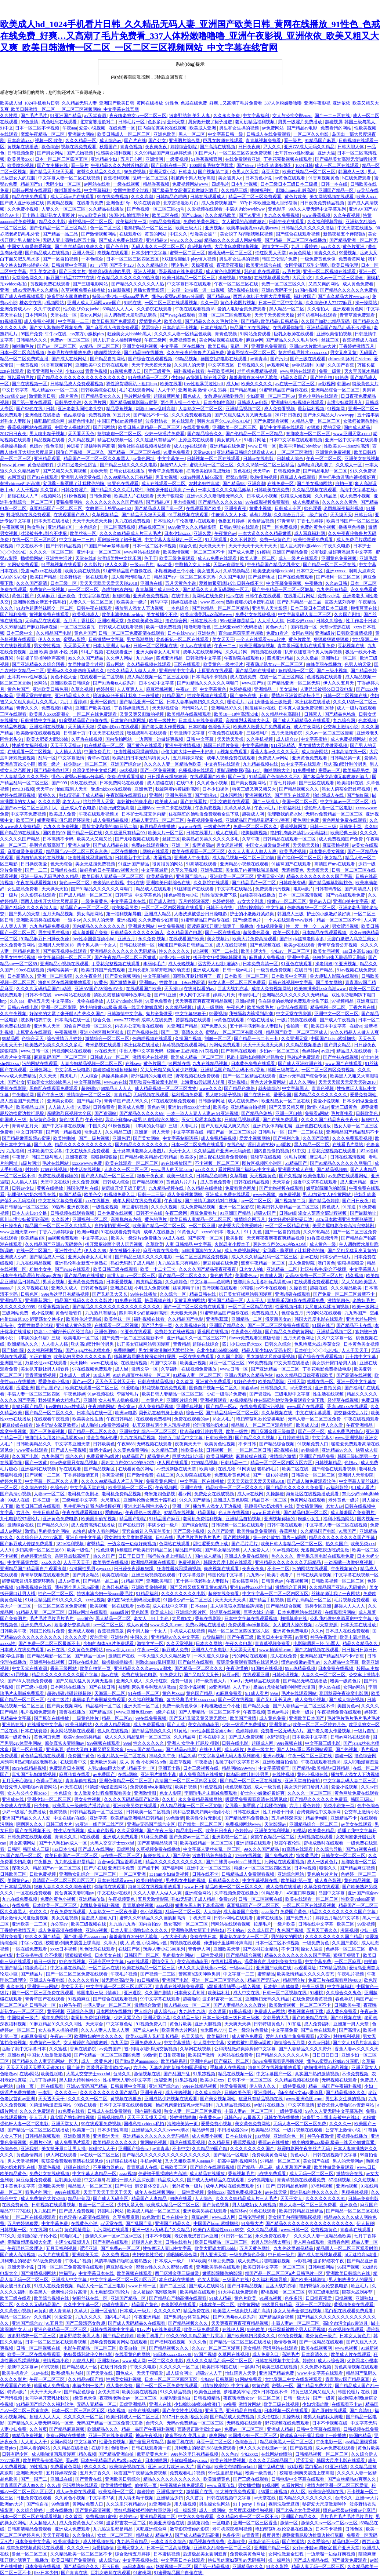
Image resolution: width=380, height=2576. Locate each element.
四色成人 (192, 396)
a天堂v (324, 2036)
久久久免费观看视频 (191, 414)
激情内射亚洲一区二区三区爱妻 (338, 2485)
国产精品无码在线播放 (305, 1680)
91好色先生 (245, 1381)
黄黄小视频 (260, 508)
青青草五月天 (25, 1125)
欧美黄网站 (249, 2304)
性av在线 (234, 595)
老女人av (71, 801)
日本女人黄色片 (356, 2335)
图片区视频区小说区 (262, 1163)
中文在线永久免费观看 (88, 1150)
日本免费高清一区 (261, 963)
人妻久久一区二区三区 (64, 209)
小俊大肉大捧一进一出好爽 (188, 751)
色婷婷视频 (240, 689)
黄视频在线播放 (23, 146)
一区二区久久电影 (311, 134)
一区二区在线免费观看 (95, 714)
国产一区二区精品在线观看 (250, 1076)
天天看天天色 (81, 433)
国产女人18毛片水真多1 (356, 2042)
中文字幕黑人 (296, 1088)
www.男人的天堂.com (172, 1169)
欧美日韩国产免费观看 (114, 321)
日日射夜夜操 (172, 2055)
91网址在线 (180, 1063)
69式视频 (128, 770)
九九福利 (15, 1150)
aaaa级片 (269, 1911)
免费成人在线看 (16, 1805)
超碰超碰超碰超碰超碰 (115, 1069)
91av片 (236, 1680)
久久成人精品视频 (113, 1724)
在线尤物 (226, 1468)
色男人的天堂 (246, 171)
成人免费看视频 (280, 408)
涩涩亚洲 (25, 1387)
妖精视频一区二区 (296, 670)
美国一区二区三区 (300, 801)
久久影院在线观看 (155, 308)
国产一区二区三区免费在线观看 (194, 1306)
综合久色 (188, 545)
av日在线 (56, 1649)
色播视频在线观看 (325, 676)
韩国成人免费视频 (52, 2385)
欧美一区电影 (286, 932)
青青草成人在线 (143, 2167)
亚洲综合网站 (291, 1874)
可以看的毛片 (21, 377)
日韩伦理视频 (286, 1674)
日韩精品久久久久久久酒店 (308, 227)
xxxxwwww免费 (88, 1163)
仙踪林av (238, 2211)
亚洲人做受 (83, 252)
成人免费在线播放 (284, 1886)
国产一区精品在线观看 (321, 2342)
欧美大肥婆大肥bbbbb (47, 739)
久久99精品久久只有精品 (128, 477)
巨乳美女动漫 (43, 271)
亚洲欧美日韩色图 (51, 689)
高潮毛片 (290, 2354)
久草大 (111, 1942)
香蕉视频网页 (294, 826)
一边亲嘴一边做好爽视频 (159, 739)
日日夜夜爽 (249, 146)
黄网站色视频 (154, 2142)
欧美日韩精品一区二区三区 (189, 277)
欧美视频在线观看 (135, 2273)
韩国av (343, 383)
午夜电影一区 (329, 2441)
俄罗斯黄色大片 (153, 2454)
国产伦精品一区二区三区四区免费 (107, 2055)
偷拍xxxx (216, 2192)
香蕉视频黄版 (111, 1631)
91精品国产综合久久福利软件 (45, 2404)
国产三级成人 (266, 801)
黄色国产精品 (200, 1693)
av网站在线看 (97, 184)
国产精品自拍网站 (108, 358)
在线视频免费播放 (199, 1369)
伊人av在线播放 (196, 645)
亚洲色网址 (41, 1069)
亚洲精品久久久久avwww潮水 (143, 1668)
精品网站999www (239, 1768)
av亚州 (327, 1051)
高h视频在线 (200, 246)
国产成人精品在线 (111, 845)
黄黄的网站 (156, 234)
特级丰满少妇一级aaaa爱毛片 (120, 296)
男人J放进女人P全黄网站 (327, 1194)
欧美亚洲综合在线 (264, 265)
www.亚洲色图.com (135, 1712)
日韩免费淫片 (74, 489)
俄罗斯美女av (278, 1319)
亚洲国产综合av (126, 764)
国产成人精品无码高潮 (197, 2535)
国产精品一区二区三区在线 (135, 452)
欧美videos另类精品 (83, 1737)
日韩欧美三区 (14, 1874)
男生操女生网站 (215, 2504)
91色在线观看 (263, 2211)
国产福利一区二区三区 (338, 577)
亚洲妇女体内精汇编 (273, 1125)
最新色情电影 (81, 421)
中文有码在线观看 (223, 764)
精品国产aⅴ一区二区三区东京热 (185, 577)
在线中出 (180, 595)
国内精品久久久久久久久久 (99, 926)
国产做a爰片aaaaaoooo (85, 1936)
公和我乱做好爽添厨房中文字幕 (342, 552)
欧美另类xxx (20, 159)
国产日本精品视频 (245, 2285)
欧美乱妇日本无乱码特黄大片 (141, 757)
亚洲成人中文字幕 (69, 2279)
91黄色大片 (188, 1231)
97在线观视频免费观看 (267, 502)
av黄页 (301, 1637)
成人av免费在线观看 (218, 558)
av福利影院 (337, 1487)
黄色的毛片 (156, 1219)
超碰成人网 (253, 814)
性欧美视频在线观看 (207, 695)
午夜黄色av (225, 533)
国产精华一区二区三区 (200, 1824)
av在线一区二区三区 (295, 383)
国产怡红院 (358, 795)
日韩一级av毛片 (238, 970)
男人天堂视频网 (23, 2161)
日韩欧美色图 (219, 1437)
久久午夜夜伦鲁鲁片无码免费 (196, 352)
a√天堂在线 (71, 1786)
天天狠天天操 (184, 1313)
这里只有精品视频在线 (261, 2098)
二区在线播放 (124, 851)
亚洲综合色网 (80, 2011)
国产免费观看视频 (271, 421)
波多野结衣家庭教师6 (68, 296)
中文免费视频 (171, 926)
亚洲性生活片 (59, 558)
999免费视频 (260, 1362)
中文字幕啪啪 (255, 745)
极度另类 (199, 2416)
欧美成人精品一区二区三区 (198, 1057)
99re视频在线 (289, 1743)
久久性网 (9, 115)
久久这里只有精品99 (156, 439)
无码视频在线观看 (151, 1094)
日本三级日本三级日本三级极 (289, 184)
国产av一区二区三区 (57, 346)
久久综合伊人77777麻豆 (329, 302)
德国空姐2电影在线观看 (224, 358)
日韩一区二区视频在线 (155, 645)
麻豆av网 (254, 340)
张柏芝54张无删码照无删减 (339, 957)
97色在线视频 (73, 1961)
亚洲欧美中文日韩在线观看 (102, 365)
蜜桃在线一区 (320, 1381)
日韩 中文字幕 (200, 739)
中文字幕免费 (318, 1961)
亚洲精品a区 (60, 527)
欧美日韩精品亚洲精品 (301, 2211)
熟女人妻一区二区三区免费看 (237, 982)
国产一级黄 (36, 1462)
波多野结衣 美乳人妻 (190, 115)
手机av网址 (151, 2161)
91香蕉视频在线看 (34, 1587)
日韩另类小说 (68, 402)
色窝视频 (367, 720)
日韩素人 (187, 171)
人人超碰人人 (43, 2522)
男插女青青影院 (149, 290)
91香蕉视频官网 (207, 159)
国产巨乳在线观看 (293, 795)
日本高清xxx (20, 140)
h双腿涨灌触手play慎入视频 (189, 259)
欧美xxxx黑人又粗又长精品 (153, 2036)
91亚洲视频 (346, 963)
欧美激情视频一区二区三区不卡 (194, 552)
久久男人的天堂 (190, 365)
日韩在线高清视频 (348, 1157)
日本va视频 (305, 1868)
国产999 (59, 782)
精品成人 (144, 2535)
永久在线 (15, 1986)
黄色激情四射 (30, 2154)
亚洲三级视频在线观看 (154, 1574)
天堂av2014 (204, 452)
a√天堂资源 (95, 115)
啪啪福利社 (262, 190)
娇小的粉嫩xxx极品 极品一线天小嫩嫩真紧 (121, 1007)
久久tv (317, 1631)
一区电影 (221, 2522)
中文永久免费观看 (196, 2516)
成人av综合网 (331, 2360)
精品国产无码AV (264, 1980)
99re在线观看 (68, 2192)
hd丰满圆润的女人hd (201, 1250)
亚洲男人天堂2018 (56, 945)
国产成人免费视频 (246, 1737)
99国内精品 (360, 2435)
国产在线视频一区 (30, 383)
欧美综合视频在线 (52, 2298)
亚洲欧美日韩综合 (123, 2479)
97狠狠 (245, 277)
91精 (321, 365)
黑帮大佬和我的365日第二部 (110, 826)
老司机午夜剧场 (83, 1493)
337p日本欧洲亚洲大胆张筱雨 (269, 202)
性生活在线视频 (86, 1169)
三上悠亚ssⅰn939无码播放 (238, 627)
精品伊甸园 (317, 1818)
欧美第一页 (83, 2129)
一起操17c (250, 2366)
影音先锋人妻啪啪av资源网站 (29, 1786)
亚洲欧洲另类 (103, 1762)
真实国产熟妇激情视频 (34, 1774)
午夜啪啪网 (23, 1094)
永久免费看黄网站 (18, 945)
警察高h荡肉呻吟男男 (109, 271)
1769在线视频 (54, 1169)
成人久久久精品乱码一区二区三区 (264, 1256)
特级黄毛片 (307, 1855)
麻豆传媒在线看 (18, 1425)
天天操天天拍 (306, 845)
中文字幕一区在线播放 (183, 346)
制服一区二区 (218, 1038)
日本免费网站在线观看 (122, 782)
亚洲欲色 (67, 595)
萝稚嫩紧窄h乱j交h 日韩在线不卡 (231, 583)
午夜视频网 (13, 527)
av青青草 (259, 358)
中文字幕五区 (221, 365)
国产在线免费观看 (296, 577)
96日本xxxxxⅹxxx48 (172, 2354)
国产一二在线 (225, 951)
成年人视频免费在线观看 (231, 757)
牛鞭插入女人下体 (229, 514)
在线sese (133, 1063)
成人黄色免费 (273, 1718)
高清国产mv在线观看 (335, 863)
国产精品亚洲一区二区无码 (294, 683)
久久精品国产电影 (54, 633)
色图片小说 (41, 2142)
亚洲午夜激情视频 (183, 745)
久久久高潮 (142, 196)
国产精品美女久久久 (101, 396)
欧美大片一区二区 (166, 832)
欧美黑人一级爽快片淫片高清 (82, 1805)
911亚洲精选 (284, 745)
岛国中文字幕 (164, 1362)
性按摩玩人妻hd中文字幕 (127, 2080)
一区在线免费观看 (197, 1356)
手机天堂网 (200, 1917)
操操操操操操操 (118, 1662)
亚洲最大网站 (81, 134)
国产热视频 (347, 1749)
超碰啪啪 (121, 595)
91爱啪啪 (131, 1387)
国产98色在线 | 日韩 (35, 408)
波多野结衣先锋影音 (212, 1855)
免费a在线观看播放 (126, 776)
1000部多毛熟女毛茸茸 (211, 165)
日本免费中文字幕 (33, 2541)
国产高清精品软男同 (157, 1843)
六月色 (23, 1512)
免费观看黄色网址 (232, 1475)
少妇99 (207, 2379)
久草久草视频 (184, 870)
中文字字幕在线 (95, 595)
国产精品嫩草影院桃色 (331, 882)
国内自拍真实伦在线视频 (163, 128)
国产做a (204, 2466)
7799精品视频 (205, 1462)
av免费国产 (104, 1774)
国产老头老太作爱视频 (164, 726)
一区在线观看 (50, 2086)
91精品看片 (273, 1892)
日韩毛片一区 (132, 121)
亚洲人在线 (160, 2404)
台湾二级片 (58, 1699)
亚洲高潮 (256, 483)
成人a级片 (234, 1749)
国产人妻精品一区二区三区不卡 (304, 1705)
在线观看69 (130, 234)
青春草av (249, 1387)
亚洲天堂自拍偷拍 (34, 695)
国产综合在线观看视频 (298, 234)
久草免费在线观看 (322, 1886)
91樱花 (299, 1830)
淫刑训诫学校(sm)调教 (269, 1144)
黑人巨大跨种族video (301, 545)
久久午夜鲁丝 (89, 976)
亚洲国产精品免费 (290, 552)
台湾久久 (122, 2073)
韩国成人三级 (352, 171)
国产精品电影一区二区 (325, 471)
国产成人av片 (146, 2030)
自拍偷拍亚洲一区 (112, 1225)
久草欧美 (154, 1244)
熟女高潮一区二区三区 (186, 1924)
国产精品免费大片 (315, 2385)
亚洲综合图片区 (191, 1612)
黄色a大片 (300, 2154)
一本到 (45, 2092)
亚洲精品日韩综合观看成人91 (246, 452)
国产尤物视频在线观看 (137, 839)
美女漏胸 (288, 689)
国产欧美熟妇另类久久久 (251, 2335)
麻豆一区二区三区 (227, 1362)
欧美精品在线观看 (198, 2292)
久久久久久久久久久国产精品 (115, 502)
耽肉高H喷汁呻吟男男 (346, 764)
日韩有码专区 (329, 888)
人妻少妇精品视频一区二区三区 (92, 1063)
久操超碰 (275, 1493)
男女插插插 (249, 2485)
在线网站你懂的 (277, 2454)
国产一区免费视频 (280, 527)
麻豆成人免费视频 (267, 957)
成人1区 (298, 2491)
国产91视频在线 (361, 1849)
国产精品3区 (158, 502)
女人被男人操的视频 (118, 1400)
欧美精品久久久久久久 (115, 2142)
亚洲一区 (180, 845)
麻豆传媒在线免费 (161, 1250)
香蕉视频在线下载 (306, 2011)
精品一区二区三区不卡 (339, 920)
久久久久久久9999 (18, 1306)
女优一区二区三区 (115, 2535)
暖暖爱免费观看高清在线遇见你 (248, 1662)
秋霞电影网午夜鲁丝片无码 (304, 2148)
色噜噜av (8, 2073)
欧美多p (220, 1107)
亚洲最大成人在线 (296, 1169)
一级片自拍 (365, 1730)
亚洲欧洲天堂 (111, 620)
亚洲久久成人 (65, 1288)
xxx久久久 (331, 246)
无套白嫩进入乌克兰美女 (352, 938)
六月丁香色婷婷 (305, 1805)
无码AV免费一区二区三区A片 (314, 1275)
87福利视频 (340, 2179)
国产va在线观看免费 (346, 895)
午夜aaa (69, 128)
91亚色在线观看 (124, 483)
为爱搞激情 (103, 2547)
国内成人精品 (357, 427)
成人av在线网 (250, 1493)
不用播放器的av (233, 2129)
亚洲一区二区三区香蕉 (255, 2522)
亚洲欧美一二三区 (30, 1924)
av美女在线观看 (356, 1824)
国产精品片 (32, 1974)
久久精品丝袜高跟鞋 (281, 714)
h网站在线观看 (155, 851)
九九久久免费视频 (282, 215)
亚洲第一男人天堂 (152, 1132)
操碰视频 (227, 277)
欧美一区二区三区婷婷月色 (320, 1724)
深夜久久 (21, 1868)
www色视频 (264, 1194)
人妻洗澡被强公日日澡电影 (327, 689)
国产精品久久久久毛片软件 (212, 321)
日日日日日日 (326, 2055)
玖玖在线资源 (147, 202)
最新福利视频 (311, 408)
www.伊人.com (120, 1649)
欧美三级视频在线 (89, 1924)
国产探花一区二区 (206, 1238)
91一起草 (99, 265)
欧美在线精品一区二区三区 (309, 171)
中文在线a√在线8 (71, 1818)
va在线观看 (138, 1961)
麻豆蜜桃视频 (160, 689)
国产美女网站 (329, 982)
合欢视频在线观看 (346, 2329)
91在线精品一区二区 (148, 377)
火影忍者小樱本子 (232, 1244)
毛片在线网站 (56, 1163)
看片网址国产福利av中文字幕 (247, 1169)
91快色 (79, 1531)
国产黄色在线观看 (145, 745)
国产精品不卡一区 (151, 414)
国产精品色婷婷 (324, 1200)
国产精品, (325, 970)
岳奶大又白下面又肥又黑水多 (95, 1749)
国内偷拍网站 (119, 739)
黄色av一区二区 (75, 882)
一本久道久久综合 (211, 1656)
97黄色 (101, 982)
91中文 (6, 128)
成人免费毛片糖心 (345, 1431)
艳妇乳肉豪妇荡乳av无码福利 (299, 832)
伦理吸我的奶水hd (285, 814)
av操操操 (310, 1450)
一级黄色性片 (217, 826)
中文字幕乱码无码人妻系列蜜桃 (229, 1755)
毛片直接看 (342, 1113)
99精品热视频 (14, 726)
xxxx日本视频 (64, 1949)
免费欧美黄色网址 (201, 221)
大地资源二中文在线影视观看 (294, 2379)
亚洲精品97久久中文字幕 (175, 1637)
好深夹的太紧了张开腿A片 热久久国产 (67, 1013)
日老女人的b (251, 1269)
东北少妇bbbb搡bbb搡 (217, 1350)
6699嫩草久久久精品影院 (192, 527)
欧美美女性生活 (88, 1419)
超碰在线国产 (115, 2304)
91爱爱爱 (63, 2317)
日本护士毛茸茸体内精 (144, 814)
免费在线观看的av (192, 1419)
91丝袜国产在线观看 (291, 863)
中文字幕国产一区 (274, 2073)
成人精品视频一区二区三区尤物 (158, 676)
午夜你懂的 (237, 1668)
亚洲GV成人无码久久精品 (309, 146)
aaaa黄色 (85, 1618)
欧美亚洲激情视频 (257, 645)
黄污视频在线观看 (220, 1288)
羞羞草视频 (180, 1762)
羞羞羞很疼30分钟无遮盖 (254, 377)
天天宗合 (281, 1182)
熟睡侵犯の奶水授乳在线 (250, 602)
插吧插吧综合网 (50, 421)
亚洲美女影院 (61, 1100)
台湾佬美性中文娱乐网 (119, 558)
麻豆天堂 (270, 171)
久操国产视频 (188, 1038)
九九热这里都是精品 (75, 1861)
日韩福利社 (290, 807)
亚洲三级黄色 (344, 1107)
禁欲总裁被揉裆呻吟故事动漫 (123, 994)
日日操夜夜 (11, 1225)
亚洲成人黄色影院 (74, 1325)
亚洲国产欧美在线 (93, 708)
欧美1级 (207, 1468)
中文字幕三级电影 (73, 1069)
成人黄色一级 (323, 1244)
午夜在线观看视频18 (195, 308)
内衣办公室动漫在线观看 (139, 1026)
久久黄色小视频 (213, 782)
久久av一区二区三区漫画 (340, 277)
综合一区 (194, 1412)
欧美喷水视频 (21, 165)
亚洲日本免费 (121, 1868)
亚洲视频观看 (214, 1400)
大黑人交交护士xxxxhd (112, 1843)
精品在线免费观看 (30, 196)
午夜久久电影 (337, 545)
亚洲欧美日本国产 (307, 1718)
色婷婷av (310, 1051)
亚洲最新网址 (39, 1300)
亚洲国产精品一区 (336, 190)
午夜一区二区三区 (324, 458)
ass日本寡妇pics (358, 951)
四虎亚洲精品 (170, 658)
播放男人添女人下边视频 (139, 608)
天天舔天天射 (77, 645)
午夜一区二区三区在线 (236, 284)
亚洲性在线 (191, 1487)
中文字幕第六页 (23, 1562)
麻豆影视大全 (120, 2267)
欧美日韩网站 (220, 1456)
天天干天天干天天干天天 (253, 545)
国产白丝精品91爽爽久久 (79, 246)
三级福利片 (257, 733)
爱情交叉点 (163, 1961)
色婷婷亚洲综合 (37, 1556)
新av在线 (309, 1256)
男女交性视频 (47, 645)
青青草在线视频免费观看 (180, 1986)
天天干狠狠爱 (171, 496)
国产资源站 (105, 1113)
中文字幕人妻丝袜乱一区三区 (174, 539)
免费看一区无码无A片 (283, 1730)
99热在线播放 (261, 1019)
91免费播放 (304, 770)
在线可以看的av (199, 988)
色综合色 (59, 1487)
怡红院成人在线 (329, 795)
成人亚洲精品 (354, 1182)
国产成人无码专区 (111, 2198)
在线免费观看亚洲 (243, 159)
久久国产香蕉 (341, 365)
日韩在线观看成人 (208, 196)
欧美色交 (93, 1194)
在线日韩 (303, 970)
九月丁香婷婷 (305, 246)
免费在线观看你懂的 (58, 1175)
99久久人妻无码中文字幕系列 (318, 209)
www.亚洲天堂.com (352, 433)
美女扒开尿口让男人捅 (64, 2148)
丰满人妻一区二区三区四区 (34, 1394)
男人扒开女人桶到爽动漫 (117, 340)
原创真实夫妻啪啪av (65, 1743)
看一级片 (293, 140)
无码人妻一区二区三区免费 (315, 1419)
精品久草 (187, 1755)
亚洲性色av (201, 2061)
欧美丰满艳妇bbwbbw (300, 446)
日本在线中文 (212, 1737)
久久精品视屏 (81, 439)
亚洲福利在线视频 (47, 726)
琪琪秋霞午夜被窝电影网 (154, 1082)
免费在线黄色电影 (140, 1674)
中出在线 (135, 882)
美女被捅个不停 (162, 614)
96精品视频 (187, 358)
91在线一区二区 (144, 1693)
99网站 (41, 683)
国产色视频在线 (266, 945)
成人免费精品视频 (111, 820)
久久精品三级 (235, 190)
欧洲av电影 (88, 1231)
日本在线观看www (115, 1880)
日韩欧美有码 (293, 882)
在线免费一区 (122, 128)
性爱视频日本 (289, 1306)
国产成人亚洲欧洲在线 (22, 202)
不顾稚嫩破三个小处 (175, 570)
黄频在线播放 (50, 1188)
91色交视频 (211, 1786)
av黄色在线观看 (290, 177)
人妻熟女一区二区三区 (201, 408)
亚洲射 (156, 795)
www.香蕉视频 (316, 215)
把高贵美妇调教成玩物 (208, 471)
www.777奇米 (127, 1019)
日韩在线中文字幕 (316, 1924)
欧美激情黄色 (217, 2479)
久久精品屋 (326, 496)
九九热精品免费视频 (49, 926)
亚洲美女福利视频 (140, 346)
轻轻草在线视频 (266, 1157)
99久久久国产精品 (86, 658)
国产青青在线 (89, 2479)
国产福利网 (173, 1868)
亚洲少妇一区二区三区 (49, 1799)
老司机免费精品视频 (257, 371)
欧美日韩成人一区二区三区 (124, 134)
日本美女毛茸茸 (190, 1992)
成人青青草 (60, 2310)
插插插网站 (32, 558)
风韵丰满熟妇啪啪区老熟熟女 (256, 1057)
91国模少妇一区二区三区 (188, 1599)
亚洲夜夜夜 (235, 508)
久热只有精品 (115, 1587)
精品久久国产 (294, 377)
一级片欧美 (284, 1924)
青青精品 (122, 1094)
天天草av (262, 471)
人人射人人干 (34, 2441)
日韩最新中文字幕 (69, 265)
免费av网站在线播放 (205, 1624)
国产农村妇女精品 (261, 1949)
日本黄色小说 (259, 177)
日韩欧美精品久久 (34, 1443)
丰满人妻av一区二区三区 (131, 1275)
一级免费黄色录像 (318, 259)
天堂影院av (275, 1824)
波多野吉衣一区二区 (222, 1999)
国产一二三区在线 (333, 115)
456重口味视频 (301, 1892)
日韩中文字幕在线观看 (318, 2429)
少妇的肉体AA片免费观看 (109, 1643)
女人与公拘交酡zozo (292, 115)
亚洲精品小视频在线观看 (244, 863)
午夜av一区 (187, 689)
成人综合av (110, 140)
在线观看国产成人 (72, 514)
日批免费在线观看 (34, 2497)
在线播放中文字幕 (45, 1724)
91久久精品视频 (176, 2391)
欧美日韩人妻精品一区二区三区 (149, 427)
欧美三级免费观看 (177, 558)
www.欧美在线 (92, 215)
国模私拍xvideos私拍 (144, 2123)
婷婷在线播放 (184, 602)
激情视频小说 (56, 2360)
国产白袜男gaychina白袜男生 (234, 1861)
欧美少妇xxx (212, 2080)
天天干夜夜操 (56, 2535)
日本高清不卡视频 (180, 327)
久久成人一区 (349, 464)
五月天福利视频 (62, 2248)
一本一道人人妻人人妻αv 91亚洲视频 (203, 1113)
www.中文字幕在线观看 (320, 2373)
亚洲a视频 (126, 920)
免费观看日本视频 (67, 1768)
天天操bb (173, 988)
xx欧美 (143, 1606)
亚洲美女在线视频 (362, 458)
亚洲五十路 (169, 1768)
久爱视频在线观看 (205, 209)
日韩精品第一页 (346, 757)
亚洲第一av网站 (43, 1986)
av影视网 (326, 383)
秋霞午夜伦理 (288, 1843)
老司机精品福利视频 (255, 121)
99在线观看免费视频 (101, 2123)
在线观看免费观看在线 (316, 1281)
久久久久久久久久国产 (252, 2148)
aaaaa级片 (120, 1612)
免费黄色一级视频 (47, 589)
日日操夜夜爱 (34, 863)
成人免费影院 (302, 1263)
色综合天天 (219, 726)
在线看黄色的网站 (136, 1468)
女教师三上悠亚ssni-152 (109, 508)
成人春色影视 (101, 1830)
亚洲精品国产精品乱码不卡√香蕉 (339, 327)
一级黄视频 (177, 159)
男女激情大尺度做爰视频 (323, 745)
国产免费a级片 (279, 1855)
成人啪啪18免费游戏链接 (105, 1425)
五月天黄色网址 (299, 1337)
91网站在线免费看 (236, 2055)
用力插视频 (184, 502)
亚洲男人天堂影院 (270, 608)
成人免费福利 (318, 2023)
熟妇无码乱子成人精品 (81, 795)
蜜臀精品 (96, 1543)
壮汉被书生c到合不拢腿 (44, 533)
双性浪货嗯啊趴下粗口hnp (132, 383)
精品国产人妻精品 (149, 2198)
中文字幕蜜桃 (314, 739)
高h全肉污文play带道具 (301, 2092)
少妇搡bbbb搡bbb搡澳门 (197, 2404)
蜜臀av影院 (237, 477)
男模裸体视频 (355, 2192)
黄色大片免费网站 (268, 1082)
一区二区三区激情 (295, 452)
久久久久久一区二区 (88, 2098)
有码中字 (159, 602)
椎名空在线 (31, 302)
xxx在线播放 (98, 1200)
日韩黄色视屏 (94, 1288)
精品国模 (207, 1512)
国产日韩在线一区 (169, 165)
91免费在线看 (128, 1300)
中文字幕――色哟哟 (210, 1281)
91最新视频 (119, 290)
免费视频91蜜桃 (57, 708)
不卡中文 (181, 2148)
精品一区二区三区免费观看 (255, 196)
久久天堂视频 (180, 1643)
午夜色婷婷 (75, 1394)
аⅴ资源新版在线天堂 (206, 377)
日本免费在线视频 (115, 1213)
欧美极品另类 (356, 770)
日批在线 (165, 1537)
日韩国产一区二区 (142, 1955)
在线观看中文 (74, 1762)
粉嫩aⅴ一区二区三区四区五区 (263, 1868)
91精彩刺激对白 (176, 2398)
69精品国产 (133, 1456)
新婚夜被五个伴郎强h (344, 234)
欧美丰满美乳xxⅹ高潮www (253, 227)
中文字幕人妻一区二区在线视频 (69, 177)
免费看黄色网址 (241, 1188)
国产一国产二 (34, 2479)
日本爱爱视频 (120, 1281)
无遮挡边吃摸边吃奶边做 (325, 1549)
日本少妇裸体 (216, 789)
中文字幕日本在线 (129, 901)
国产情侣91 (206, 795)
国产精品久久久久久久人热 (138, 284)
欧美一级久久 (180, 1175)
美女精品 (333, 857)
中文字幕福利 (256, 115)
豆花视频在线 (351, 645)
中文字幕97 (63, 1001)
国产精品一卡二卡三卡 (256, 1038)
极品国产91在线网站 (250, 327)
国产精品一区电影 (231, 2154)
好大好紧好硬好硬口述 (291, 1219)
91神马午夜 (70, 2005)
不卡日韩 (247, 1443)
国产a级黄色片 (247, 920)
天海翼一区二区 (110, 1693)
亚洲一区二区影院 (55, 976)
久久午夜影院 (47, 308)
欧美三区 (25, 820)
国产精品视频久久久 (299, 789)
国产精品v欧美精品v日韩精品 (270, 321)
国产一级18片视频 (271, 1475)
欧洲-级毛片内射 (67, 2373)
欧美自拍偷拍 (150, 1880)
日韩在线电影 (235, 1743)
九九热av (145, 658)
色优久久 (38, 1911)
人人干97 (167, 390)
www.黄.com (13, 464)
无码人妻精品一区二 (97, 2404)
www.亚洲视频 (349, 1437)
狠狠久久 (47, 795)
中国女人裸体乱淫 (73, 427)
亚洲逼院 (133, 1992)
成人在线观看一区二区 (164, 483)
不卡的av (236, 1930)
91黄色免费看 (177, 452)
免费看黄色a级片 (103, 1456)
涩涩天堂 (305, 2460)
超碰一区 (343, 1755)
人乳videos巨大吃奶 (107, 1768)
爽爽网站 (218, 2435)
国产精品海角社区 (52, 770)
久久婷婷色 (176, 1281)
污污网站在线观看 (112, 2229)
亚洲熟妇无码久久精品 (267, 1999)
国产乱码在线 (271, 2466)
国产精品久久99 (53, 1525)
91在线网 (38, 2229)
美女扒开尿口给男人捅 (334, 1362)
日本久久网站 (209, 1643)
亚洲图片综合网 (185, 140)
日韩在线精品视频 (252, 1182)
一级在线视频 (127, 184)
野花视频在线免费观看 (181, 271)
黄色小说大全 (64, 676)
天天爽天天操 (238, 2023)
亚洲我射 (30, 2148)
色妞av (36, 446)
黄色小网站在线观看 (318, 396)
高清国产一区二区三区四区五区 (186, 1780)
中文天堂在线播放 (355, 227)
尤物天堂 (99, 471)
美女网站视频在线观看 (332, 196)
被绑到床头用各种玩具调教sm (262, 1281)
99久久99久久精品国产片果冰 (195, 2335)
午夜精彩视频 (208, 807)
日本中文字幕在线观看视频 (296, 439)
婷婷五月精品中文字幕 (181, 1437)
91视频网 (336, 408)
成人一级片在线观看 (298, 558)
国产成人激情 (163, 901)
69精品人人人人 (118, 308)
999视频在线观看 (104, 1743)
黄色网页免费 (47, 1737)
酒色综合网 (176, 620)
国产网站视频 (237, 1537)
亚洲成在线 (121, 1288)
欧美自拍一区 (133, 2348)
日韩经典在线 (64, 870)
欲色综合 (50, 146)
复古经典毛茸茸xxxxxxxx (303, 352)
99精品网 (10, 1038)
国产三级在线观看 (308, 358)
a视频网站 (54, 302)
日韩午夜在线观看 (287, 221)
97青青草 (286, 520)
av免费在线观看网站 (348, 1175)
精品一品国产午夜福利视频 (335, 2086)
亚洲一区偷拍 (103, 701)
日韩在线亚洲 (247, 1811)
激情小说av (318, 1107)
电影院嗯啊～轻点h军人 (317, 1643)
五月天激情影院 (287, 733)
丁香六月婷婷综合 (57, 1231)
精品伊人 (164, 2535)
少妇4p (177, 377)
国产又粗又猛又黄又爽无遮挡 (243, 414)
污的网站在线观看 (40, 1063)
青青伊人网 (199, 1949)
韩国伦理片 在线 (82, 1188)
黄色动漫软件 (41, 464)
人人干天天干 (355, 1350)
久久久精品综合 (153, 265)
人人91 (6, 1549)
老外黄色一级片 (344, 1500)
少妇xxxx (74, 371)
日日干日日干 (132, 1556)
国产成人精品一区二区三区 (86, 895)
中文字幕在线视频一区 (356, 1574)
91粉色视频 (75, 496)
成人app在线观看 (190, 446)
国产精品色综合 (80, 2391)
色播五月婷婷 (232, 520)
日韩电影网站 (322, 2267)
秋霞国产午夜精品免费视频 (141, 2472)
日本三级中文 (20, 633)
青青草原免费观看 (358, 315)
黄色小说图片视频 (238, 302)
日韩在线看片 (200, 832)
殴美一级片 (49, 764)
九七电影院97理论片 (20, 1518)
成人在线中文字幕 (170, 1606)
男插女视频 (54, 1281)
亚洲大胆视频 (208, 2023)
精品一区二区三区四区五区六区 (281, 1462)
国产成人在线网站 (69, 358)
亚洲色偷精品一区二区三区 (126, 1780)
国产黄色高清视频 (93, 2510)
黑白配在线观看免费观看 (54, 1088)
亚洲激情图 (145, 1793)
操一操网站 (366, 302)
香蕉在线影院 (14, 1088)
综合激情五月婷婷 (65, 1038)
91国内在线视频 (267, 1668)
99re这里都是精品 (237, 620)
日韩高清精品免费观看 (30, 2529)
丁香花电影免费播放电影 (327, 1369)
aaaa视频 (164, 1905)
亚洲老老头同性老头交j (81, 408)
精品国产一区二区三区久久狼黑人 (97, 458)
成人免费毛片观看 (73, 2142)
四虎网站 (125, 1849)
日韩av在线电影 (259, 458)
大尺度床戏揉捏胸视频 (237, 246)
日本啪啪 (197, 726)
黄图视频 (56, 2011)
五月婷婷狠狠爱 (23, 2223)
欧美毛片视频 (293, 851)
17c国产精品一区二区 (21, 1855)
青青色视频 (131, 146)
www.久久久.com (186, 240)
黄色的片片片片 (182, 1182)
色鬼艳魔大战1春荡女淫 (317, 1344)
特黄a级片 (17, 2391)
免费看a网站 (317, 1113)
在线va (356, 1026)
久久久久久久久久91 (325, 2198)
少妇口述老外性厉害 (77, 464)
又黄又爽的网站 (324, 284)
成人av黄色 (69, 1581)
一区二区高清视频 (118, 527)
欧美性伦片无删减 (84, 1319)
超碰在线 (319, 1288)
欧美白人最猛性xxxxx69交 (219, 2229)
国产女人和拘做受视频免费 (56, 327)
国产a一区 (82, 1381)
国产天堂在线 (100, 2373)
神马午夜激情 (324, 1637)
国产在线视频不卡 (33, 1830)
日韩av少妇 (23, 1188)
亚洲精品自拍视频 (249, 1107)
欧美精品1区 (33, 1238)
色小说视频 (43, 1313)
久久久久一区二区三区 (52, 552)
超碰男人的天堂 (147, 2242)
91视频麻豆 (11, 321)
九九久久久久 (89, 2317)
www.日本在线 (266, 1512)
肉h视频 (201, 951)
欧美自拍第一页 (96, 1668)
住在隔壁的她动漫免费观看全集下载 (204, 814)
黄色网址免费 (306, 820)
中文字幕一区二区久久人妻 (52, 1481)
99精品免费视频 (165, 221)
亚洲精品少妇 (104, 159)
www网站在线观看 (298, 371)
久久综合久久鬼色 (344, 1992)
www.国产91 (253, 683)
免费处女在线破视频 (255, 614)
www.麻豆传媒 (221, 2485)
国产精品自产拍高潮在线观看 (178, 2298)
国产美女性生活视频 (182, 2410)
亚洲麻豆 (55, 1749)
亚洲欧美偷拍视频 (334, 333)
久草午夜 (251, 839)
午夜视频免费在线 (205, 820)
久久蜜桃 (58, 2048)
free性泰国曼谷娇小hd (94, 938)
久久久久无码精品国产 (38, 2304)
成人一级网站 (210, 1007)
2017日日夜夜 (288, 414)
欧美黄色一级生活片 (223, 664)
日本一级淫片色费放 (248, 2030)
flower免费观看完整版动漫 (255, 1337)
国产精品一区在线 (85, 832)
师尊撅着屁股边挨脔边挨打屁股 (145, 1356)
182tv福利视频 (70, 1543)
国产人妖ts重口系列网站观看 (304, 1749)
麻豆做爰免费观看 (25, 851)
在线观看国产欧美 (204, 508)
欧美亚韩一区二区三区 (130, 1487)
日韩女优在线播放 (127, 471)
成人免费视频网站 (348, 739)
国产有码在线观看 (239, 1051)
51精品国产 (173, 695)
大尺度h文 (302, 277)
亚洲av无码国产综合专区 (303, 1076)
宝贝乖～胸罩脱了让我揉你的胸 (74, 483)
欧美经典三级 (344, 832)
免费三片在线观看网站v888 (335, 1980)
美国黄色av (246, 1275)
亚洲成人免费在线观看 (228, 1194)
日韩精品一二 (234, 1462)
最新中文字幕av (23, 2366)
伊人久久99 (49, 639)
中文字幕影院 (88, 1082)
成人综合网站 (315, 751)
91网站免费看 (249, 2379)
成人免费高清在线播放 (93, 1525)
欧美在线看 (171, 383)
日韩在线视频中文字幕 (291, 982)
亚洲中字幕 (298, 957)
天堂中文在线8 (55, 1182)
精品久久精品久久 (361, 1643)
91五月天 (122, 414)
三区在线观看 (187, 664)
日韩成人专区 (288, 508)
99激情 (150, 2055)
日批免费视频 (43, 1874)
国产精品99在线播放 (144, 352)
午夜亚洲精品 (360, 1425)
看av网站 (115, 664)
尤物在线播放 (90, 1001)
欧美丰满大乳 (254, 951)
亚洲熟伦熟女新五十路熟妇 (40, 602)
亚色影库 (277, 209)
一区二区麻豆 (348, 1961)
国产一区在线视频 (223, 932)
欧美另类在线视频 (83, 570)
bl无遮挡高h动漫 (118, 1980)
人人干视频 (27, 489)
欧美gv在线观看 (300, 945)
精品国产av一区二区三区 (84, 907)
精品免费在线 (197, 2310)
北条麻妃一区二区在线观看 (183, 639)
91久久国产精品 (195, 1500)
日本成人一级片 (75, 1375)
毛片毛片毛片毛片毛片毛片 (353, 1718)
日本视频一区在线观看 (286, 2410)
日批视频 (344, 2298)
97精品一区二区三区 (100, 346)
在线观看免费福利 (154, 1419)
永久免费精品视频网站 (200, 1799)
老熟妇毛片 (364, 1300)
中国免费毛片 (98, 751)
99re (274, 1693)
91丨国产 (266, 2186)
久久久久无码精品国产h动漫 (44, 988)
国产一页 (237, 776)
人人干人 (255, 1300)
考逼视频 (162, 857)
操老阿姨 (324, 963)
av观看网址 (278, 365)
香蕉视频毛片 (242, 2173)
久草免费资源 (126, 2217)
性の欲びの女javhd (82, 308)
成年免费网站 (55, 2017)
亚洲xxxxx (336, 570)
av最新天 (252, 2117)
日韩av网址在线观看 (32, 190)
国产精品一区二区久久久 (183, 1275)
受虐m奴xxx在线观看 (41, 570)
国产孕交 (181, 1855)
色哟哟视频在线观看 (152, 1038)
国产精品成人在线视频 (47, 252)
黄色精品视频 (261, 520)
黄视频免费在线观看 (50, 284)
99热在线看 (86, 2105)
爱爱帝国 (283, 1094)
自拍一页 (344, 483)
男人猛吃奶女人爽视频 (254, 2204)
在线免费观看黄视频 (312, 1999)
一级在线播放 (59, 2510)
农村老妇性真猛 (205, 483)
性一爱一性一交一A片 (308, 926)
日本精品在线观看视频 (324, 932)
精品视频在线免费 (207, 2541)
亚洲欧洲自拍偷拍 (281, 1762)
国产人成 (43, 1144)
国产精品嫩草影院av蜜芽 (134, 402)
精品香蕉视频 (156, 184)
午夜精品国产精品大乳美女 (274, 564)
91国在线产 (323, 1325)
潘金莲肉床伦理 (102, 1437)
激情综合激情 (283, 1456)
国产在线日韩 (257, 1094)
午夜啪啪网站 (102, 1406)
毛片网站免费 (138, 396)
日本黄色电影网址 (129, 720)
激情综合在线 (21, 1525)
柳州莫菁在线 (68, 190)
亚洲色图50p (106, 1331)
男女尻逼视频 (230, 845)
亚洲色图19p (118, 202)
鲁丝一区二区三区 (97, 2204)
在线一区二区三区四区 (34, 539)
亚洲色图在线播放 (43, 414)
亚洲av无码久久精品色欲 (249, 1375)
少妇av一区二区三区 (291, 951)
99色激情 (30, 121)
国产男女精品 (338, 1044)
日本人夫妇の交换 (30, 1213)
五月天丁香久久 (323, 1930)
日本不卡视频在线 (330, 2423)
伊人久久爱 (116, 564)
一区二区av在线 (104, 1967)
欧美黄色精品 (322, 1830)
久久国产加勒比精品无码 (326, 321)
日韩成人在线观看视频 (121, 627)
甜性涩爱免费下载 (220, 895)
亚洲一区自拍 (289, 1113)
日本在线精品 (214, 327)
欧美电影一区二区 (82, 1337)
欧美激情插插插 (117, 2485)
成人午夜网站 (307, 726)
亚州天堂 (176, 121)
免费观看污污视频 (273, 888)
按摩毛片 (262, 1924)
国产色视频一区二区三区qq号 (156, 209)
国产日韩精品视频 (64, 545)
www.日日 (193, 1886)
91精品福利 (147, 1593)
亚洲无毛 (214, 2410)
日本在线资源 (34, 1730)
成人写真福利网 (310, 533)
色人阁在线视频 (234, 1512)
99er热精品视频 (300, 1668)
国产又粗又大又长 (110, 1294)
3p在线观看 (70, 1468)
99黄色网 (260, 2385)
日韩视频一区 (220, 1450)
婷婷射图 (105, 689)
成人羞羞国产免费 (90, 932)
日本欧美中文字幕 (289, 976)
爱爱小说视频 (92, 128)
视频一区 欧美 (49, 140)
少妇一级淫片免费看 (165, 433)
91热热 (341, 377)
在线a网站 (128, 1774)
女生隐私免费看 (23, 888)
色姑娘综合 (75, 414)
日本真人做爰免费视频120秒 (307, 708)
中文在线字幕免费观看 (60, 1200)
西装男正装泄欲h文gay (108, 2067)
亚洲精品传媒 (92, 1899)
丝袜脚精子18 (186, 1288)
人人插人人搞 (271, 620)
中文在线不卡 (30, 545)
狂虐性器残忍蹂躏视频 (136, 751)
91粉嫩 (369, 2117)
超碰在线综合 (206, 1344)
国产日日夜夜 (356, 1200)
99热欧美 (256, 2329)
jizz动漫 (164, 564)
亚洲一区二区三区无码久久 (219, 1980)
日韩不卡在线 (220, 907)
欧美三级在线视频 (280, 2366)
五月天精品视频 (59, 913)
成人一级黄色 (268, 1786)
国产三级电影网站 (91, 284)
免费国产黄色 (81, 1755)
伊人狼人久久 (263, 2086)
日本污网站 (36, 315)
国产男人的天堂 (25, 913)
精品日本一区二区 (269, 1500)
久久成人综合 (208, 2092)
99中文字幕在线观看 (301, 764)
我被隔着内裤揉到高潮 (177, 789)
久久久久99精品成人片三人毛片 (130, 533)
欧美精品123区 (31, 1107)
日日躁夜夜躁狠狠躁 (167, 776)
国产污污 (279, 358)
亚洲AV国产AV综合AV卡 (99, 988)
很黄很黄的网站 (168, 863)
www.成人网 (224, 2217)
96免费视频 (135, 171)
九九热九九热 (123, 1924)
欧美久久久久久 (257, 383)
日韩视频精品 (329, 1462)
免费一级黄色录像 (180, 1705)
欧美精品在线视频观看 (189, 714)
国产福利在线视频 (168, 2342)
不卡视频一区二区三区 (217, 1163)
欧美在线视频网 (317, 2348)
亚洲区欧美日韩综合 (70, 683)
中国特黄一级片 (23, 2017)
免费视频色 (99, 414)
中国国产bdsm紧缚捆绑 (120, 421)
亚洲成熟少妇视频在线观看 (298, 402)
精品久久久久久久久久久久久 (84, 1144)
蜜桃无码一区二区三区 (230, 252)
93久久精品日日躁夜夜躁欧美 (305, 1375)
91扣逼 (350, 1206)
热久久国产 (337, 1543)
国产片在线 (135, 140)
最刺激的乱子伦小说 (37, 2236)
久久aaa (17, 1001)
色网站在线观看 (175, 1543)
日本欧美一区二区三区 (246, 976)
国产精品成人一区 (47, 1256)
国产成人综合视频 (347, 1699)
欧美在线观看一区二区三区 (199, 851)
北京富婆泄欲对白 (98, 121)
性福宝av (67, 2273)
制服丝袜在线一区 (90, 2298)
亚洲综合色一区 (289, 2136)
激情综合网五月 (250, 1219)
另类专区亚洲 (318, 1606)
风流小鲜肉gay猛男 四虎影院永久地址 (142, 1119)
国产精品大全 (257, 1705)
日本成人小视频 (263, 496)
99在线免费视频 (113, 196)
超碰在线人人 (157, 1855)
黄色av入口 (320, 901)
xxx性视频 (95, 1599)
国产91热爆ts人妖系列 (115, 683)
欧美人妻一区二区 (258, 558)
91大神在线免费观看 (238, 2292)
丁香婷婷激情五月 (357, 346)
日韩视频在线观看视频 (72, 1213)
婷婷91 (309, 2360)
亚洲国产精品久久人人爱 (26, 1818)
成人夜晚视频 (182, 963)
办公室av (126, 1406)
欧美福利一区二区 (116, 2491)
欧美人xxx (367, 196)
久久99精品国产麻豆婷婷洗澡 (163, 153)
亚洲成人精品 (158, 913)
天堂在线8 (85, 558)
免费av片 (227, 1899)
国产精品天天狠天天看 (52, 171)
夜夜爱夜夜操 (230, 265)
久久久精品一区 (81, 140)
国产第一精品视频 (64, 1132)
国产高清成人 (358, 888)
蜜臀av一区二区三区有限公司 (235, 1032)
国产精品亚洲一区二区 (141, 701)
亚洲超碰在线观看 (293, 1294)
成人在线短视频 (232, 945)
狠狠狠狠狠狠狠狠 (332, 639)
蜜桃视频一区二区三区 (90, 221)
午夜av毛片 (265, 807)
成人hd (232, 383)
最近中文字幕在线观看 (282, 427)
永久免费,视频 (152, 938)
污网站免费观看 (225, 1044)
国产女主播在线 (53, 165)
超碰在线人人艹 (23, 496)
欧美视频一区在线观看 (112, 1606)
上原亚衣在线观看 (196, 439)
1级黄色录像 (85, 2398)
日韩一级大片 (297, 2398)
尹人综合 (143, 2011)
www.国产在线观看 (344, 1063)
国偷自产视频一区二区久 (80, 452)
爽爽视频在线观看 (222, 1568)
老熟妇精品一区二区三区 (148, 227)
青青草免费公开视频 (338, 945)
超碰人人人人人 (350, 1606)
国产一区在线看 (28, 1749)
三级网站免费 (15, 1313)
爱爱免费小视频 (54, 1381)
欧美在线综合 (115, 1574)
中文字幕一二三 (74, 321)
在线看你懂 (11, 1462)
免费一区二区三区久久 (284, 284)
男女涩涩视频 (345, 926)
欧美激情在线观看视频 (38, 733)
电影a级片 (303, 888)
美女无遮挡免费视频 (95, 863)
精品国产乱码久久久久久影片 (84, 1300)
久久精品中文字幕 (341, 1662)
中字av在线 (32, 1942)
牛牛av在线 (56, 333)
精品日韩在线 (203, 1294)
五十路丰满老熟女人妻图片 (49, 215)
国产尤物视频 (80, 153)
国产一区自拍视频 (61, 259)
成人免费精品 (306, 502)
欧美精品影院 (272, 1381)
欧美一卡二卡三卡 (158, 1269)
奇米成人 (93, 1132)
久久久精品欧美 (221, 215)
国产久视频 (290, 1175)
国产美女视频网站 (315, 483)
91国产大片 (206, 153)
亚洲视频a (214, 227)
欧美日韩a (218, 346)
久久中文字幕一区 (335, 1337)
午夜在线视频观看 (361, 1419)
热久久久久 (282, 1556)
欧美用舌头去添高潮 (43, 2460)
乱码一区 (240, 346)
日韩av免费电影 (363, 2198)
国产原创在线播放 (52, 1718)
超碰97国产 (265, 1213)
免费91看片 (277, 633)
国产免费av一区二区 (189, 1836)
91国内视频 (306, 290)
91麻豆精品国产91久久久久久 (54, 1599)
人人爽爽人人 (130, 689)
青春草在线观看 (356, 2229)
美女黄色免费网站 (253, 2123)
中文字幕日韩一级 (226, 134)
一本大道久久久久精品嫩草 (225, 489)
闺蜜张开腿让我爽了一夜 (171, 489)
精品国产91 (32, 184)
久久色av (229, 2454)
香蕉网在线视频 (213, 1331)
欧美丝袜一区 (83, 533)
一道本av (72, 920)
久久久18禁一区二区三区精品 (266, 464)
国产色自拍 (117, 246)
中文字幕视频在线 (260, 1880)
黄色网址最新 (78, 2229)
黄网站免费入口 (88, 2504)
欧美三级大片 (189, 227)
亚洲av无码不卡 (277, 290)
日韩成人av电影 (253, 402)
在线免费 (21, 1905)
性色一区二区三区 (56, 1593)
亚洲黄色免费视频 (333, 452)
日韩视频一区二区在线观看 (214, 458)
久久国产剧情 (348, 614)
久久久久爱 (49, 801)
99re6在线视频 (30, 970)
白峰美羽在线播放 (324, 664)
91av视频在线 (101, 1394)
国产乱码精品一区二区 (309, 1599)
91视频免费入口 (126, 371)
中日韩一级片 (282, 2254)
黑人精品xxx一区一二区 (55, 390)
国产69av (245, 165)
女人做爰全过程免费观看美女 (103, 1793)
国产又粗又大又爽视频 (65, 471)
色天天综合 (61, 863)
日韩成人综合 (290, 458)
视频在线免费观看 (79, 146)
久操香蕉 (298, 1288)
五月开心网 (132, 159)
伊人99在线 (329, 1687)
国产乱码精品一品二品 (299, 602)
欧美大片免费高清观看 (255, 938)
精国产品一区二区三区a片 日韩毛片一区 (246, 1132)
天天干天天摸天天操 (274, 315)
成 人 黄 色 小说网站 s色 (143, 1762)
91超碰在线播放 (122, 2161)
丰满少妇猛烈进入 (345, 402)
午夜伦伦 (94, 1119)
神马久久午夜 (163, 1755)
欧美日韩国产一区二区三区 (352, 520)
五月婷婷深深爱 (189, 757)
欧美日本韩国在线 (220, 2366)
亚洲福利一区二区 (90, 1219)
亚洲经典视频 (190, 1406)
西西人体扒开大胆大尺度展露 (262, 296)
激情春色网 (338, 2242)
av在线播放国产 (177, 1163)
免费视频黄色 (183, 340)
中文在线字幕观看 (314, 1412)
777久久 (7, 2236)
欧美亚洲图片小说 (45, 371)
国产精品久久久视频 (255, 1437)
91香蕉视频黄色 (324, 177)
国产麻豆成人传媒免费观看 (113, 327)
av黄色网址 (300, 252)
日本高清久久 (21, 976)
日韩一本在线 (334, 184)
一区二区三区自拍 (78, 627)
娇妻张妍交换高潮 (117, 807)
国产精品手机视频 (267, 1599)
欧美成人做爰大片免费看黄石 (262, 726)
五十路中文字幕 (361, 1356)
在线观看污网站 (341, 1612)
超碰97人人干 (174, 464)
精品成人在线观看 (154, 888)
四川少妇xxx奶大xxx (242, 1344)
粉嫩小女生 (41, 1269)
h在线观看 (90, 1836)
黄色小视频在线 (313, 1774)
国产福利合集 (287, 1138)
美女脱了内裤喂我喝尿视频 (247, 234)
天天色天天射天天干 (115, 1381)
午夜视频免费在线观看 (339, 1712)
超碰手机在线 (181, 2441)
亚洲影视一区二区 (230, 1836)
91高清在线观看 (202, 863)
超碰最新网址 (167, 396)
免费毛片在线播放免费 (69, 352)
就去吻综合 (269, 1088)
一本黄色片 (152, 1400)
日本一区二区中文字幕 (281, 302)
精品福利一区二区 (328, 1007)
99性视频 (38, 2466)
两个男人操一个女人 (180, 402)
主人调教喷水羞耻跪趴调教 (131, 315)
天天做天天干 (212, 545)
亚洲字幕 (99, 1818)
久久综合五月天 (289, 514)
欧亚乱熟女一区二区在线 (286, 1100)
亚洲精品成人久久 (73, 695)
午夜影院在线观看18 (244, 658)
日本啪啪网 (156, 2460)
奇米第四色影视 (109, 882)
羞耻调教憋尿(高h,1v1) (239, 770)
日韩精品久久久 (32, 340)
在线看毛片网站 (300, 595)
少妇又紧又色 (127, 2017)
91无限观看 (216, 539)
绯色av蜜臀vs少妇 (182, 895)
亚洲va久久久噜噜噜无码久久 (216, 496)
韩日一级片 (45, 1961)
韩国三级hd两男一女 (357, 1456)
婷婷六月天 (224, 994)
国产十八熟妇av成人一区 (63, 1843)
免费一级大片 (261, 1749)
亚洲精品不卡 (344, 1818)
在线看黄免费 (90, 202)
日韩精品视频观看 (242, 1119)
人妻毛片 (189, 1125)
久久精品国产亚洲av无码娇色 (222, 1150)
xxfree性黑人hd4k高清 (202, 477)
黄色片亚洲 (354, 246)
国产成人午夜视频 (338, 1019)
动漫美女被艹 (204, 234)
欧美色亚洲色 (208, 2391)
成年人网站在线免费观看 (137, 1200)
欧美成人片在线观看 (134, 496)
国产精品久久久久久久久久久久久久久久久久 (81, 377)
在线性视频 (283, 1774)
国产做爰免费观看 (350, 2560)
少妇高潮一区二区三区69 (271, 396)
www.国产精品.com (145, 1749)
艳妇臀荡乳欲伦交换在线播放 (284, 2529)
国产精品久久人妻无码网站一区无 (216, 589)
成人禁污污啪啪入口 (131, 577)
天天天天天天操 (231, 1599)
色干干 (150, 558)
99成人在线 (18, 1500)
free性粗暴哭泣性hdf (204, 383)
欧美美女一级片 (132, 602)
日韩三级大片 (59, 1824)
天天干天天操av (66, 745)
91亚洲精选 (336, 2466)
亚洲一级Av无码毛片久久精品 (29, 290)
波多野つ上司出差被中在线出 (331, 2117)
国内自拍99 (54, 832)
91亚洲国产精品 (66, 115)
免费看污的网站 (336, 128)
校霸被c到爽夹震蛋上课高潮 (73, 1942)
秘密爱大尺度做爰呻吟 (240, 1225)
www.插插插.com (276, 1649)
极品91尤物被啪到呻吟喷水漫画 (284, 1687)
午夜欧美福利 (221, 371)
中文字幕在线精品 (235, 888)
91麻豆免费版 (34, 2036)
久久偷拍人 (318, 308)
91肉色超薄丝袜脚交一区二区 (45, 608)
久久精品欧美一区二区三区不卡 (248, 2516)
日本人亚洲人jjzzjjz (112, 645)
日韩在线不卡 (204, 620)
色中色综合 (368, 1805)
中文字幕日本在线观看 (189, 284)
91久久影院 (277, 2566)
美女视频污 (218, 938)
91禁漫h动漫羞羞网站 (106, 1786)
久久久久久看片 (84, 1980)
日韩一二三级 (323, 826)
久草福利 (170, 1369)
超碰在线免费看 (224, 1593)
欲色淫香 (313, 508)
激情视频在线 (148, 2073)
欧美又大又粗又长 (95, 839)
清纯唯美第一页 (63, 970)
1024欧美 (197, 2260)
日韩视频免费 (21, 153)
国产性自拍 (321, 377)
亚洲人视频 (145, 271)
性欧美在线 (192, 1450)
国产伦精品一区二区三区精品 (58, 227)
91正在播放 (40, 1356)
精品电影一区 (189, 1830)
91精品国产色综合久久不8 (275, 776)
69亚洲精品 (220, 1687)
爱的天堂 (332, 427)
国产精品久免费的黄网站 (290, 1331)
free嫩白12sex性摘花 (66, 1406)
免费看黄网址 (352, 259)
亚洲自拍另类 (328, 1387)
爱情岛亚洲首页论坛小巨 (296, 695)
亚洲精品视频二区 (243, 408)
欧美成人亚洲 (203, 128)
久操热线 (291, 2416)
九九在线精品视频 (210, 1063)
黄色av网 (156, 1107)
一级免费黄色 (95, 901)
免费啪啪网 (125, 1350)
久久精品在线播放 (106, 209)
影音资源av (203, 845)
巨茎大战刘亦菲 (341, 602)
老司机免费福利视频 (203, 1518)
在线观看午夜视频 (52, 1419)
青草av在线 (98, 757)
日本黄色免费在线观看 (253, 1063)
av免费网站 (273, 128)
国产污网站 (104, 427)
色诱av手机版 (49, 1780)
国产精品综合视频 (277, 1443)
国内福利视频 (148, 2111)
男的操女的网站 (54, 1531)
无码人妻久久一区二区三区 (158, 246)
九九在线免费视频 (133, 520)
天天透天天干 (52, 2098)
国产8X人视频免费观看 (30, 1680)
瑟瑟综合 (150, 327)
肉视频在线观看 (113, 252)
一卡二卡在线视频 (174, 807)
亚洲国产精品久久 (227, 1325)
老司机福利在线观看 (317, 315)
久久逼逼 (218, 2011)
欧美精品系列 (174, 2061)
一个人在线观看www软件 (261, 639)
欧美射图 (235, 1238)
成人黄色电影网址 (224, 271)
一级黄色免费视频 (274, 970)
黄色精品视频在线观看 (43, 1755)
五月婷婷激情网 (294, 1437)
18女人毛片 (223, 1419)
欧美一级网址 (365, 1306)
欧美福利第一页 (132, 221)
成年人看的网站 (104, 1531)
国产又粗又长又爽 (274, 1699)
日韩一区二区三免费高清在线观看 (132, 633)
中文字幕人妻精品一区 (94, 2173)
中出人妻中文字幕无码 (141, 1051)
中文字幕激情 (72, 757)
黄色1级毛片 (71, 1119)
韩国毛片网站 (111, 2211)
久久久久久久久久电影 (183, 1593)
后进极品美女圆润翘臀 (205, 2554)
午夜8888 (126, 1443)
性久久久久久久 (175, 951)
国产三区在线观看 (317, 782)
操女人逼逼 (312, 1949)
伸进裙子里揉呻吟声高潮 (91, 446)
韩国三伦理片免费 (280, 259)
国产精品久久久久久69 (220, 502)
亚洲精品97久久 (227, 708)
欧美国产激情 (243, 1718)
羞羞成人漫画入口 (99, 1917)
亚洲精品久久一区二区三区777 (197, 1337)
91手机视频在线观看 (189, 514)
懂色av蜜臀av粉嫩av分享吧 (178, 296)
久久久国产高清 (32, 583)
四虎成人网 (271, 1275)
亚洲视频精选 (258, 795)
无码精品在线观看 (43, 620)
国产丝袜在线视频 (341, 1057)
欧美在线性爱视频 (228, 2460)
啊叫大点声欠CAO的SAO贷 (224, 421)
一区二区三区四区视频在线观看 (172, 907)
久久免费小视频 (23, 209)
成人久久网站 (302, 1082)
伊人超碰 (365, 2223)
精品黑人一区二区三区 (90, 2186)
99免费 (229, 2404)
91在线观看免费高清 (121, 1231)
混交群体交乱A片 (351, 1412)
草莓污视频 (261, 514)
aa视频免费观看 (232, 751)
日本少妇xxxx (178, 533)
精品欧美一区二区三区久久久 (235, 1487)
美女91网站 (91, 315)
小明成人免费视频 (152, 1288)
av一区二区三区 (83, 589)
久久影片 (93, 564)
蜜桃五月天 (39, 1001)
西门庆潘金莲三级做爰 (270, 701)
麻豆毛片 (319, 1157)
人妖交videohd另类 (125, 1001)
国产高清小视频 (16, 1493)
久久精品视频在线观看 (314, 489)
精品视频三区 (152, 527)
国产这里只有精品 (147, 2441)
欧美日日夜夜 (219, 1830)
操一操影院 (185, 2510)
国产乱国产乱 (50, 1387)
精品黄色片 (158, 1456)
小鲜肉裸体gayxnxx (189, 2460)
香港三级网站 (64, 1668)
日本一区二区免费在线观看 (198, 1144)
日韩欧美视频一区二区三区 (338, 1581)
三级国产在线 (236, 2279)
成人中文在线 (247, 1992)
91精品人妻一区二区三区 (316, 421)
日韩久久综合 (330, 620)
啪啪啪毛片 (23, 346)
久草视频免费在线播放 (83, 290)
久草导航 (238, 1175)
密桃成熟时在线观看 (147, 733)
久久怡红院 (157, 1680)
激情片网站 (250, 2404)
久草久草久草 (238, 807)
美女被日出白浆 (16, 2285)
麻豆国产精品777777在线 (70, 277)
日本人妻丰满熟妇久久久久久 (196, 701)
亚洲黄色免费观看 (269, 346)
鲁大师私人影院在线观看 (334, 976)
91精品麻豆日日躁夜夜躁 (45, 938)
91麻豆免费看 (229, 1693)
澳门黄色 (326, 1263)
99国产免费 (32, 333)
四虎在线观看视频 (188, 2142)
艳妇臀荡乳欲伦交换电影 (261, 1419)
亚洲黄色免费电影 (61, 1518)
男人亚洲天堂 (214, 2254)
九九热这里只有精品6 (179, 1263)
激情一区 (289, 2522)
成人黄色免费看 (358, 284)
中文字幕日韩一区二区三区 (65, 957)
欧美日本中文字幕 (329, 1026)
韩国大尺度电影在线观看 (319, 1319)
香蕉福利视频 (117, 177)
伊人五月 (38, 2117)
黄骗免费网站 (69, 502)
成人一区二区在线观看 (337, 165)
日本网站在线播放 (68, 1687)
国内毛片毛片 (118, 2317)
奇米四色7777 (213, 2030)
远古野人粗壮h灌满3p (219, 963)
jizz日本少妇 (64, 1849)
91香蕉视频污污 (323, 1238)
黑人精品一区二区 (287, 308)
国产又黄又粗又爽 (287, 1107)
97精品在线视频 (180, 1512)
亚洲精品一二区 (282, 1269)
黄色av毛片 (278, 1712)
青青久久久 (325, 252)
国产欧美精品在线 (310, 2017)
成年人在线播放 (159, 1231)
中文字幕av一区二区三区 (344, 801)
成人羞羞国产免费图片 (22, 1100)
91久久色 (198, 2342)
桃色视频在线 (239, 1786)
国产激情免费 (123, 982)
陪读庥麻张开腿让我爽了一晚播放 (313, 2435)
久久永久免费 (227, 115)
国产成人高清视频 (18, 2254)
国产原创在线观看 (329, 2410)
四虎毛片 (220, 184)
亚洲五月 (126, 938)
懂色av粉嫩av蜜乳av (301, 1662)
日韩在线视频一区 (137, 945)
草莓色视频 (49, 2167)
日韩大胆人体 (351, 146)
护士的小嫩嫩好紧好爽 (252, 913)
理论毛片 (180, 265)
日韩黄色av (272, 1581)
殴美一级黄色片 (346, 1680)
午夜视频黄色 (344, 1568)
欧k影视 (295, 2466)
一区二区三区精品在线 (287, 1225)
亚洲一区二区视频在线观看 (330, 271)
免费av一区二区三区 (70, 340)
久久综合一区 (173, 1294)
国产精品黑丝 (243, 390)
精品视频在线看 (50, 439)
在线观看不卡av (347, 2404)
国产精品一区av (222, 1406)
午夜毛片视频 (124, 1974)
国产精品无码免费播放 (246, 1818)
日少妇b (42, 1805)
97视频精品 (343, 1001)
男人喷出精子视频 (47, 433)
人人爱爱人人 (257, 1549)
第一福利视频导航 (124, 913)
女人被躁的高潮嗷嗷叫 (244, 221)
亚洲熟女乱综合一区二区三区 (148, 1431)
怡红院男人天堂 (271, 252)
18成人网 (102, 1375)
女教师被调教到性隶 (224, 396)
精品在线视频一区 (115, 439)
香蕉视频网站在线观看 (30, 427)
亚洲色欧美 (165, 134)
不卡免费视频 (355, 2073)
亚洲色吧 (143, 789)
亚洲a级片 (324, 633)
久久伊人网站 (120, 658)
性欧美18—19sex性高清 (347, 446)
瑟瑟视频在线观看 (193, 1019)
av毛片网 (291, 271)
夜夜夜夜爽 (253, 1568)
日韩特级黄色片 (270, 2023)
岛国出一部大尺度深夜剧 (131, 2179)
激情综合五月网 (291, 1587)
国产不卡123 (122, 265)
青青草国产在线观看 (45, 1999)
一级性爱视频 (105, 1206)
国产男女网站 (51, 153)
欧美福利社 (219, 1992)
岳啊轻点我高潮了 (315, 464)
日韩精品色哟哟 (172, 196)
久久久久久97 (167, 2310)
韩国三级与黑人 (360, 121)
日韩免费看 (100, 496)
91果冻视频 (240, 2011)
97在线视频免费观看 (92, 1369)
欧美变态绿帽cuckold (273, 570)
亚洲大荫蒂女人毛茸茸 (158, 651)
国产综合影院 (195, 1525)
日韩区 (14, 1849)
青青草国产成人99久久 (158, 589)
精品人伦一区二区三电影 (101, 2285)
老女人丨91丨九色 (245, 1231)
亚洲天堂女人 (365, 2067)
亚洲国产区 (11, 1362)
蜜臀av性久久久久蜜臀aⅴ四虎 (165, 2267)
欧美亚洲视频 (193, 1362)
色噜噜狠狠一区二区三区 (312, 907)
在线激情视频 (134, 1362)
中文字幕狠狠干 (191, 1013)
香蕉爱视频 (113, 1475)
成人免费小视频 (40, 321)
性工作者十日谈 (362, 620)
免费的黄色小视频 (318, 527)
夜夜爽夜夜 (156, 146)
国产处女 (157, 140)
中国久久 (179, 234)
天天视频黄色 (263, 1175)
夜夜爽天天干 (188, 1443)
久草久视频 (82, 689)
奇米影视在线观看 (104, 1044)
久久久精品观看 (263, 2229)
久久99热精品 (317, 1231)
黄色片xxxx (173, 1693)
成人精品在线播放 (207, 2173)
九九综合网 (344, 720)
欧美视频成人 (86, 614)
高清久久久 (192, 1032)
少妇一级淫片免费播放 (244, 1724)
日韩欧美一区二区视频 (148, 1811)
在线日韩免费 (114, 2366)
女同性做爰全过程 (131, 190)
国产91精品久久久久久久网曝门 (208, 683)
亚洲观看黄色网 (349, 308)
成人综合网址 (179, 2373)
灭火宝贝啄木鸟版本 (201, 1119)
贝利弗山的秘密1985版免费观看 (31, 2260)
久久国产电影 (232, 577)
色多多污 (156, 121)
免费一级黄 (330, 371)
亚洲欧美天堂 (227, 1949)
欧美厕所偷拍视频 (99, 1518)
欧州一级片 (303, 1712)
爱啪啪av (114, 1512)
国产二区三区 (173, 2285)
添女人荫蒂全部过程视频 (346, 789)
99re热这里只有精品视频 (65, 1294)
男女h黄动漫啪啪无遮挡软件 (166, 1350)
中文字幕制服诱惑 (181, 1138)
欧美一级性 (237, 1431)
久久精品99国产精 (210, 2148)
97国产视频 (205, 2354)
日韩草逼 (124, 895)
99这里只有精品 (277, 2304)
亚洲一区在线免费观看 (111, 2435)
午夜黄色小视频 (247, 1331)
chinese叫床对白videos (350, 358)
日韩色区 (30, 1294)
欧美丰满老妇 (67, 2541)
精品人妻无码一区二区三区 (158, 820)
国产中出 (124, 2186)
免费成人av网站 (274, 757)
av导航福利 (303, 365)
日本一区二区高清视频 (22, 352)
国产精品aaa (219, 296)
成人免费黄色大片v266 (43, 2198)
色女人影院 (170, 1793)
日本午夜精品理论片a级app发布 (31, 1275)
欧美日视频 (186, 1786)
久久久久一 (66, 2092)
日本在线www (181, 633)
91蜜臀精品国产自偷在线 (284, 390)
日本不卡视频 (159, 2236)
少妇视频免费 (270, 926)
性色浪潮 (55, 446)
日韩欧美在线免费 (272, 489)
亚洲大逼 (326, 153)
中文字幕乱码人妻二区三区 (305, 614)
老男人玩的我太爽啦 (271, 2242)
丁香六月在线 (362, 1007)
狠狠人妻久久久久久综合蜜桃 (63, 1886)
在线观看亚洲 (120, 651)
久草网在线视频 (196, 2048)
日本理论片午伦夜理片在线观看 (184, 520)
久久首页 (49, 489)
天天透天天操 (231, 739)
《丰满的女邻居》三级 (155, 1125)
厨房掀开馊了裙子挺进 (210, 121)
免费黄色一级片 (45, 2042)
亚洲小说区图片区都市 (102, 1032)
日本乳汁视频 (244, 184)
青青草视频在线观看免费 (45, 1574)
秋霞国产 (108, 146)
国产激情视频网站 (99, 234)
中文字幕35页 (102, 2497)
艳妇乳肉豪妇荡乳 (275, 165)
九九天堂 (119, 2042)
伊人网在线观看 (173, 1462)
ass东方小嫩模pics (87, 333)
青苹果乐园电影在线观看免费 (307, 645)
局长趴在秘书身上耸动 (161, 1412)
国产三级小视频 (332, 670)
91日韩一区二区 (237, 2236)
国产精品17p (89, 1100)
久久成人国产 (261, 1930)
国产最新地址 (262, 577)
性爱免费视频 (233, 2086)
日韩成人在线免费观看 (269, 134)
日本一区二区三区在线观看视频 (56, 2342)
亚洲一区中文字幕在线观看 (352, 439)
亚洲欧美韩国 (160, 1581)
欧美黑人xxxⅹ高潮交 (49, 714)
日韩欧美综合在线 (99, 390)
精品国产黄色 (145, 2304)
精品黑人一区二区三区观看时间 (262, 1425)
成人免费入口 (266, 2354)
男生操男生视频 (54, 932)
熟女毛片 (36, 527)
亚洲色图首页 (179, 795)
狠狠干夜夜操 (150, 1175)
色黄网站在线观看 (308, 1500)
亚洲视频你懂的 (280, 1518)
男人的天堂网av (348, 2161)
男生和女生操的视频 (239, 128)
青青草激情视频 (41, 1375)
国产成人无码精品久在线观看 (302, 720)
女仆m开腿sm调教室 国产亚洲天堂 (326, 2547)
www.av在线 (190, 826)
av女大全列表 (251, 901)
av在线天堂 (105, 1051)
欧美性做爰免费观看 (313, 539)
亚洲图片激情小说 (159, 1774)
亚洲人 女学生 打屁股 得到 (193, 1743)
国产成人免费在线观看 (121, 240)
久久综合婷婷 (34, 1487)
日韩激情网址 (212, 1100)
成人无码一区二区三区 (311, 2173)
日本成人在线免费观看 (201, 720)
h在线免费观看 (357, 177)
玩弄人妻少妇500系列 (164, 1949)
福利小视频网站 (339, 1518)
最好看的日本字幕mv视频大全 (109, 870)
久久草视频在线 (33, 1288)
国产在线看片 (194, 801)
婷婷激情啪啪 (183, 2117)
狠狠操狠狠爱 (351, 1263)
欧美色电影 (314, 1175)
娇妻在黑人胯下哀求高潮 (200, 1905)
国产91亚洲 (250, 215)
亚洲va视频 (274, 1755)
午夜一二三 (225, 645)
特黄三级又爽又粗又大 (254, 789)
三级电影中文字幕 (293, 1394)
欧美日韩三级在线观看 (115, 1269)
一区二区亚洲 (202, 1225)
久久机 (169, 1799)
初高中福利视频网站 (237, 2161)
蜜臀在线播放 (73, 1712)
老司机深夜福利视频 (343, 508)
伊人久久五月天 (339, 683)
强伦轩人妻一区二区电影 (329, 807)
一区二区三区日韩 (254, 1450)
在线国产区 (129, 1949)
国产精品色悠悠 (341, 714)
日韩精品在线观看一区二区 (290, 839)
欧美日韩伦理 (345, 265)
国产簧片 (75, 2067)
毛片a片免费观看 (304, 1057)
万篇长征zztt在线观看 (46, 1362)
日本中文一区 (310, 570)
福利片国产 (305, 296)
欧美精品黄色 (160, 876)
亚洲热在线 (151, 583)
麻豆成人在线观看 (298, 477)
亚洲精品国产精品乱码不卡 (352, 1132)
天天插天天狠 (81, 726)
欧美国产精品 (44, 577)
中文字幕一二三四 (77, 539)
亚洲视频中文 (170, 2491)
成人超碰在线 (160, 782)
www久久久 (210, 1088)
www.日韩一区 (262, 446)
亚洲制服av (108, 2360)
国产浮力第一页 (157, 1325)
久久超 (53, 2485)
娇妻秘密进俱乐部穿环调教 (64, 820)
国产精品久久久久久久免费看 (349, 290)
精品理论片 (294, 1980)
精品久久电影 (52, 221)
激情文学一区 (275, 246)
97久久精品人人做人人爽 (132, 670)
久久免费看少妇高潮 (158, 920)
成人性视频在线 (99, 2541)
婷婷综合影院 (184, 146)
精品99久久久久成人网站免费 (233, 240)
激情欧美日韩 (43, 396)
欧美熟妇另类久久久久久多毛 (211, 839)
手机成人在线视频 (188, 1631)
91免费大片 (171, 1674)
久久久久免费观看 (37, 2111)
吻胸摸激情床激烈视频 (327, 2067)
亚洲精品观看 (47, 458)
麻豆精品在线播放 (158, 826)
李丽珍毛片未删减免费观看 (99, 1699)
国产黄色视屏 (216, 2204)
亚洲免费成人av (16, 308)
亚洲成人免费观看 (121, 1836)
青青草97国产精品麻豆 (347, 2379)
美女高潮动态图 (204, 1724)
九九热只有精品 (332, 589)
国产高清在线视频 (218, 146)
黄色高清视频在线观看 (356, 2366)
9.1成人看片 (363, 1487)
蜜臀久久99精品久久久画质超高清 (153, 1917)
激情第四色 (339, 1300)
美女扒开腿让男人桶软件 (45, 1369)
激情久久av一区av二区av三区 (114, 2236)
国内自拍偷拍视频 (272, 1150)
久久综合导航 (329, 1849)
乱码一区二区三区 (151, 177)
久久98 (371, 826)
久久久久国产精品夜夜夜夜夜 (330, 1119)
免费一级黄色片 (276, 539)
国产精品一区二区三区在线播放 (296, 240)
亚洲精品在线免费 (228, 446)
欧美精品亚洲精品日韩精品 (137, 1818)
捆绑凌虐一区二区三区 (119, 433)
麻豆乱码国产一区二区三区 (56, 508)
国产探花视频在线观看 (65, 951)
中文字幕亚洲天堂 (73, 1443)
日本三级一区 (64, 583)
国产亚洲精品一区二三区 (275, 1369)
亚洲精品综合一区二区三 (336, 390)
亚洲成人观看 (206, 970)
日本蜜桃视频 (167, 2554)
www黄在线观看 (32, 1450)
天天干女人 (180, 1150)
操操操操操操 (14, 446)
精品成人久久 (171, 2179)
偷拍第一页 (297, 1026)
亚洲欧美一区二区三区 (234, 427)
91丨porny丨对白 (250, 2504)
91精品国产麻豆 (321, 140)
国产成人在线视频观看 (22, 296)
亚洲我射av (280, 1724)
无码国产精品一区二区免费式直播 (110, 2423)
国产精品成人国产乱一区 (159, 508)
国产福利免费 (14, 614)
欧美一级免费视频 (164, 627)
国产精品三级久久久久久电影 (129, 464)
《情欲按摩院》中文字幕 (260, 907)
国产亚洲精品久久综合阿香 (39, 664)
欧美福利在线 (351, 782)
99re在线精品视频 (29, 1768)
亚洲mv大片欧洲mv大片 (313, 346)
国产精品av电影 (302, 128)
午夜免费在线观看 (226, 733)
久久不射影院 (243, 539)
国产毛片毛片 (34, 115)
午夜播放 (314, 583)
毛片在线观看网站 (137, 390)
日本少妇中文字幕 (149, 252)
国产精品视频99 (332, 1169)
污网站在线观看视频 (284, 1861)
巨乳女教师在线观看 (223, 140)
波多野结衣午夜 (37, 1019)
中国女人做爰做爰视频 (30, 246)
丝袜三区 (330, 340)
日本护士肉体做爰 (282, 1986)
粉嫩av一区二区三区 (287, 901)
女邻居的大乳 (276, 2017)
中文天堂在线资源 (106, 733)
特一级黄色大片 (212, 1680)
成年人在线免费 (157, 1019)
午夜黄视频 (254, 1712)
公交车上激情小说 (341, 726)
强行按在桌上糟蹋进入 (170, 1556)
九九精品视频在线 (261, 764)
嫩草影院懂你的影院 (326, 1188)
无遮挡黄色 (293, 870)
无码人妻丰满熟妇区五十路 (70, 240)
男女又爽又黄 (344, 352)
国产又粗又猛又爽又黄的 (226, 1125)
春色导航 (344, 1999)
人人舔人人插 (62, 1107)
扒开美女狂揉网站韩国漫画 (220, 957)
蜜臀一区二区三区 (188, 252)
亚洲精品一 (265, 689)
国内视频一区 (304, 627)
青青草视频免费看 (264, 140)
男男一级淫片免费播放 (300, 121)
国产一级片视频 (95, 1138)
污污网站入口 (195, 708)
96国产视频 (349, 2267)
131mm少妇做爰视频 (169, 1874)
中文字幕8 (322, 1437)
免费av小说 (329, 595)
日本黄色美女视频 (327, 851)
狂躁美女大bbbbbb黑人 (129, 333)
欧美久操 (173, 321)
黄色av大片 (276, 627)
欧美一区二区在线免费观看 (34, 2354)
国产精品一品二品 (61, 234)
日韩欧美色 (367, 1113)
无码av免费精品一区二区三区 (334, 814)
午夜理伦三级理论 (143, 1512)
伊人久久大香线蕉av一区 (202, 1967)
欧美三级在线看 (16, 2298)
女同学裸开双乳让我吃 (307, 265)
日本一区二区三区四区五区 (62, 159)
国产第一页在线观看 (32, 402)
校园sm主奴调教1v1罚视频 (193, 1051)
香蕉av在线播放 (274, 2142)
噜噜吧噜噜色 (198, 627)
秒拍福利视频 (347, 2036)
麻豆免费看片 (204, 1213)
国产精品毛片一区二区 (254, 882)
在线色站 (236, 1144)
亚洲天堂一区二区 (142, 1705)
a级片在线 (166, 1712)
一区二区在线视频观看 (34, 2217)
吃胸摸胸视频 (264, 477)
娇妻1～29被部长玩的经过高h (63, 1331)
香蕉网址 (288, 1531)
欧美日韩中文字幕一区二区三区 (274, 2267)
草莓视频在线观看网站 (184, 1044)
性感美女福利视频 (114, 153)
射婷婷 (31, 1169)
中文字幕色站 (148, 895)
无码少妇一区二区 (64, 184)
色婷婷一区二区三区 (346, 1949)
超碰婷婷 (146, 2491)
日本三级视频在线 (201, 1768)
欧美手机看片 (280, 1574)
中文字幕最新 (155, 870)
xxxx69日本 (213, 1231)
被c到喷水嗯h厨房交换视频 (151, 2048)
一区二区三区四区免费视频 (246, 153)
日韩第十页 (75, 733)
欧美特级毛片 (261, 1007)
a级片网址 (30, 1163)
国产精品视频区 (100, 1468)
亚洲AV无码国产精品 (87, 2086)
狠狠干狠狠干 (347, 1955)
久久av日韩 (336, 583)
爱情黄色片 (150, 321)
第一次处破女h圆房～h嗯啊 (280, 1537)
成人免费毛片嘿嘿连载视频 (265, 2260)
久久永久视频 (164, 1206)
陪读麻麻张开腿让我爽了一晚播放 (126, 695)
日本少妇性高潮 (219, 402)
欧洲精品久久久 (23, 1344)
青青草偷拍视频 (81, 1780)
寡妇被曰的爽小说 (135, 801)
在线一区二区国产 (34, 1250)
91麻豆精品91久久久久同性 (56, 2023)
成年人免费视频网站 (271, 988)
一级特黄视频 (292, 2086)
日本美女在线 (108, 1955)
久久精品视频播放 (304, 1044)
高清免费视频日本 (245, 2192)
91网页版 (16, 477)
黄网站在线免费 (208, 595)
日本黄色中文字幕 (18, 2186)
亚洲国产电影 (175, 1980)
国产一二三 (36, 870)
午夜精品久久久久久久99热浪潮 (128, 277)
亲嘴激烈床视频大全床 (248, 720)
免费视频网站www (190, 184)
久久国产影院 (231, 1356)
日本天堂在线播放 (52, 520)
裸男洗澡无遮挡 (284, 2504)
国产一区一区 (312, 1431)
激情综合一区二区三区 (107, 1038)
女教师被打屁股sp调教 (249, 2042)
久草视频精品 (105, 514)
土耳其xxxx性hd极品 (295, 153)
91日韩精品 (148, 1980)
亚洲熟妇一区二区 (339, 658)
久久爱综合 (318, 2541)
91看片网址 (255, 439)
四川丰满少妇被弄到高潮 (25, 1219)
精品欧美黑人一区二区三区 (287, 2441)
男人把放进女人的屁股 (351, 2279)
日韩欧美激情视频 (355, 633)
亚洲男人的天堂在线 (81, 477)
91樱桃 (263, 552)
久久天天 (48, 1076)
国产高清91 (350, 2030)
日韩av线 (287, 1213)
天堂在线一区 (64, 315)
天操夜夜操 (202, 265)
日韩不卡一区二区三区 (250, 2080)
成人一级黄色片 (323, 1861)
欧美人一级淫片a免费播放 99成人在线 (148, 1238)
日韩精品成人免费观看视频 (77, 383)
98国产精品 (70, 1194)
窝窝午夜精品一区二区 (43, 134)
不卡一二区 (278, 1568)
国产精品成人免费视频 (232, 2416)
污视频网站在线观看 (72, 1051)
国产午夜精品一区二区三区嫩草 (283, 589)
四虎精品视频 (61, 202)
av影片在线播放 (270, 2105)
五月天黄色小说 (181, 583)
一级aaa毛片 (142, 564)
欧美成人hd (166, 801)
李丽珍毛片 (154, 963)
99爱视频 (348, 252)
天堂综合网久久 (28, 277)
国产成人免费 (241, 552)
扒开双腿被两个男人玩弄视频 (314, 651)
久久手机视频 (260, 739)
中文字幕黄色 (213, 689)
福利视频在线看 (190, 371)
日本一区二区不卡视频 (37, 128)
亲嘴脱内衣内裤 (118, 589)
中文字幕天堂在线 (88, 1487)
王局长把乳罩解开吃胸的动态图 (159, 970)
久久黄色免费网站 (131, 1450)
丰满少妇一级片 (175, 957)
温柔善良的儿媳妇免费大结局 (274, 1961)
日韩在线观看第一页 (151, 2448)
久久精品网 (185, 1737)
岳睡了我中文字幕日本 (237, 1762)
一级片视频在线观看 (297, 1019)
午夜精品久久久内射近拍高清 (120, 165)
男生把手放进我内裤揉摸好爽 (347, 477)
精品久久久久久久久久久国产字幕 (320, 876)
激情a (31, 1531)
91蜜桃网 (142, 2572)
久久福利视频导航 (325, 221)
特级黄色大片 (365, 383)
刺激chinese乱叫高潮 (296, 190)
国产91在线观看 (43, 477)
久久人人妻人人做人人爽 (253, 851)
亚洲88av (146, 807)
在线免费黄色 (15, 2204)
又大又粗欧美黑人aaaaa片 (190, 2161)
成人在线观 (227, 832)
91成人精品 (220, 2298)
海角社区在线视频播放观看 (145, 446)
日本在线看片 (239, 2136)
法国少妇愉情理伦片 (129, 215)
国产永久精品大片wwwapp (344, 296)
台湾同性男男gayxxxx (90, 1568)
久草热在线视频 (87, 739)
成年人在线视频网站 (203, 651)
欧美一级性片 (163, 720)
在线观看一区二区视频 (102, 676)
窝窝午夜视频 (14, 1431)
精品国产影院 (133, 1518)
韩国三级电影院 (324, 2292)
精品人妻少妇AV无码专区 (267, 1350)
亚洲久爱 (202, 533)
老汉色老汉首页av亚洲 (196, 2236)
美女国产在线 (316, 2161)
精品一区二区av (117, 1718)
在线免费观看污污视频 (262, 1406)
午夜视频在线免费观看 (182, 2485)
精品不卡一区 (142, 1768)
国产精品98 (234, 483)
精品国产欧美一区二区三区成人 (297, 1032)
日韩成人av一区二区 (110, 1057)
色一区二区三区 (106, 227)
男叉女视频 (166, 477)
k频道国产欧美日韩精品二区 (186, 945)
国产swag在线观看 (178, 315)
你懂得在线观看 (110, 1886)
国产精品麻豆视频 (358, 1868)
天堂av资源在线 (229, 564)
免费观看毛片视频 (188, 2472)
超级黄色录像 (257, 932)
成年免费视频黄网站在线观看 (119, 2342)
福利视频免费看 (187, 1094)
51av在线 (40, 2373)
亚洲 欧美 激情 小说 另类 (203, 390)
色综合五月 (292, 1313)
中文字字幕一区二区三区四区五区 (276, 1593)
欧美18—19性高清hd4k (236, 714)
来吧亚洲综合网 (152, 2529)
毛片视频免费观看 (352, 1599)
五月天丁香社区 (79, 620)
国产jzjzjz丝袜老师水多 (302, 938)
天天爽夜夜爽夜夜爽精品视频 (204, 1001)
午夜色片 (236, 1007)
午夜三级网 (155, 340)
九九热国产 (356, 1313)
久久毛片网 (95, 402)
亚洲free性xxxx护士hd (189, 1107)
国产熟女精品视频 (223, 1549)
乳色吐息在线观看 (59, 121)
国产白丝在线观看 (196, 1662)
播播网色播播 (352, 527)
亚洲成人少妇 (14, 1256)
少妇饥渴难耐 (261, 2179)
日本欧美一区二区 (217, 2304)
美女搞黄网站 (309, 1506)
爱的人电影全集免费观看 (242, 308)
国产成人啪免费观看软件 (312, 1481)
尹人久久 (272, 146)
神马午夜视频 (149, 2435)
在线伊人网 (210, 1749)
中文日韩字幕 (15, 390)
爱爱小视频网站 (255, 1138)
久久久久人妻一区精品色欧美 (183, 333)
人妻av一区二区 (49, 1493)
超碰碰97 (90, 1088)
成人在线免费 (243, 676)
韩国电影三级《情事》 (99, 1992)
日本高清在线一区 (349, 751)
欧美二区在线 (166, 215)
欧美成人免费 (63, 814)
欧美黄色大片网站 (180, 2030)
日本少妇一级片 (336, 1256)
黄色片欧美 (296, 196)
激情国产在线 (122, 1656)
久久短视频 (365, 2179)
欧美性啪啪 (64, 1138)
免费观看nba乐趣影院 (249, 1624)
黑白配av (314, 2466)
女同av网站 (302, 633)
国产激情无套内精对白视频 (212, 1200)
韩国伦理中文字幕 (226, 1574)
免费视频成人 (265, 1313)
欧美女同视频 (327, 951)
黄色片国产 (23, 595)
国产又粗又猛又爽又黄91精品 (199, 1587)
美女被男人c (230, 177)
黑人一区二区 (192, 134)
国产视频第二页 (214, 171)
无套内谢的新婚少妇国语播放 (178, 2067)
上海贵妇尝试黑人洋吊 (203, 1082)
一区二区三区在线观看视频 (172, 302)
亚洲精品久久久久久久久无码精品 (123, 951)
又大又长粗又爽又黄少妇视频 (169, 1069)
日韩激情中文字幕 (106, 639)
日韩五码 (363, 514)
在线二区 (165, 1475)
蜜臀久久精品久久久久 (99, 171)
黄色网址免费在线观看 (345, 820)
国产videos (192, 215)
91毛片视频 (92, 651)
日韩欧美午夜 (14, 1631)
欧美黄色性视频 (220, 1443)
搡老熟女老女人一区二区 (244, 1936)
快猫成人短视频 (296, 496)
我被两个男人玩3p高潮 (193, 177)
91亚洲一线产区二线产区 (100, 1824)
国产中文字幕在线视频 (64, 1125)
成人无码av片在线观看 (72, 196)
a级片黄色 (68, 396)
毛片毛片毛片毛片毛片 (198, 1537)
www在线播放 (105, 1362)
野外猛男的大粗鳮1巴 (152, 1076)
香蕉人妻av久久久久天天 (275, 751)
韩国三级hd (362, 1799)
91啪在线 (133, 302)
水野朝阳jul (278, 1737)
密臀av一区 (329, 770)
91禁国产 (348, 1531)
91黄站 (84, 1107)
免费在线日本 (203, 1936)
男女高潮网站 (140, 639)
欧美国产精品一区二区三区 (160, 1225)
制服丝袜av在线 (260, 708)
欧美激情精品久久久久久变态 (306, 1974)
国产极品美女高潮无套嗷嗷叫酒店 (185, 190)
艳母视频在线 (158, 1300)
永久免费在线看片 (273, 2236)
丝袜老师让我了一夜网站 (336, 1593)
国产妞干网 (148, 1868)
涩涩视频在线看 (244, 290)
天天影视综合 (166, 708)
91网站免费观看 (256, 333)
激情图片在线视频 (151, 1057)
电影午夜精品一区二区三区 (90, 2348)
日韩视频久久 (251, 365)
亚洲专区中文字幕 (106, 1961)
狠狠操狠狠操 (104, 1157)
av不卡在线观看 (271, 1288)
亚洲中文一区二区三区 (99, 552)
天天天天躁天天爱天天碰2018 (109, 583)
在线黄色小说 (84, 2223)
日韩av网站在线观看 (350, 1737)
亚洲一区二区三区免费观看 (225, 315)
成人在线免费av (243, 1100)
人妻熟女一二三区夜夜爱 (113, 1911)
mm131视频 (23, 789)
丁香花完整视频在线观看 (288, 159)
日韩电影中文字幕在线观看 (298, 2479)
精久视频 (354, 1275)
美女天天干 (223, 639)
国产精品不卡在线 (354, 1325)
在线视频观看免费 (272, 277)
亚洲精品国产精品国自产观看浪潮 (33, 1568)
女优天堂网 (109, 2391)
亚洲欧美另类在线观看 (38, 920)
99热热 (58, 1206)
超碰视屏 (334, 121)
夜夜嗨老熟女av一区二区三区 (138, 115)
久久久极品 (307, 658)
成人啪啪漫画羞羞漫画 (54, 2454)
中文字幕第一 (171, 458)
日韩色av (232, 2117)
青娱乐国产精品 (28, 1406)
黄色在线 (242, 471)
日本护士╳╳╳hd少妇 (317, 1350)
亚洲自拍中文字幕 (177, 670)
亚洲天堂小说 (163, 171)
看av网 (185, 1493)
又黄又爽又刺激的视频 (142, 714)
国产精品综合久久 (205, 433)
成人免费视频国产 (219, 202)
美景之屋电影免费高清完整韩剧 (343, 1225)
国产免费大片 (299, 1917)
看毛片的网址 (39, 2192)
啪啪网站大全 (108, 352)
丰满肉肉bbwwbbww (245, 209)
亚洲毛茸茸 (212, 870)
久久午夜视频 (347, 215)
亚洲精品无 (11, 1300)
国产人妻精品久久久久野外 (240, 2005)
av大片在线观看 (54, 2254)
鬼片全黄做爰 (159, 1013)
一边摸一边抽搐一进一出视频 (196, 290)
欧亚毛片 (360, 2285)
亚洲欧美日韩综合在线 (168, 882)
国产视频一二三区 (43, 1475)
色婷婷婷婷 (223, 901)
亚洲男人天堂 (47, 1026)
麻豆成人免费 (175, 1649)
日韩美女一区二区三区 (313, 1475)
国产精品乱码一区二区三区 (233, 1412)
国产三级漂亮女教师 (85, 2323)
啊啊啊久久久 (30, 1824)
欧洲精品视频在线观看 (153, 1562)
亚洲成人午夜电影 (79, 807)
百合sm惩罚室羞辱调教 (241, 633)
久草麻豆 (46, 595)
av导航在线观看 (292, 1007)
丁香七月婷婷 (310, 520)
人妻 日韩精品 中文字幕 (189, 1244)
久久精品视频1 (180, 1007)
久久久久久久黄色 (340, 502)
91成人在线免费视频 (54, 2285)
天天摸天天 (341, 514)
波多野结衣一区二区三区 (251, 352)
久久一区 (209, 302)
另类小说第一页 (339, 1805)
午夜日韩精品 (120, 1419)
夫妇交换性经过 (148, 2254)
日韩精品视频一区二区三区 (97, 1811)
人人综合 (89, 1076)
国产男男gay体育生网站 (187, 2317)
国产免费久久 (214, 1026)
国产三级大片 (73, 271)
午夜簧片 (20, 1157)
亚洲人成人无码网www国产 (94, 302)
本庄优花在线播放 (313, 701)
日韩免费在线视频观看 (30, 1836)
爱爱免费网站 (363, 1094)
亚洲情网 (154, 159)
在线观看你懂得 (289, 327)
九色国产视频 (290, 1930)
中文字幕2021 (95, 1238)
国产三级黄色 (157, 371)
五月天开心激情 (18, 1780)
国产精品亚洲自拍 (116, 2454)
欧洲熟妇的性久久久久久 (99, 2036)
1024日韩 (304, 165)
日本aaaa (199, 1606)
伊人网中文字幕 (195, 994)
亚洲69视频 (97, 1930)
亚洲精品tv (157, 240)
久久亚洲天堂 (295, 1038)
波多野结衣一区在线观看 (170, 421)
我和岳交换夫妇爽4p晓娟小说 (202, 1811)
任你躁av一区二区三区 (86, 764)
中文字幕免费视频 (284, 583)
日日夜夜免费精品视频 (322, 202)
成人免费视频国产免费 (341, 839)
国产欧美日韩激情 (308, 2279)
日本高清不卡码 (59, 839)
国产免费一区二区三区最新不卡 (344, 1294)
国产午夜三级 (51, 1094)
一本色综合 (92, 259)
